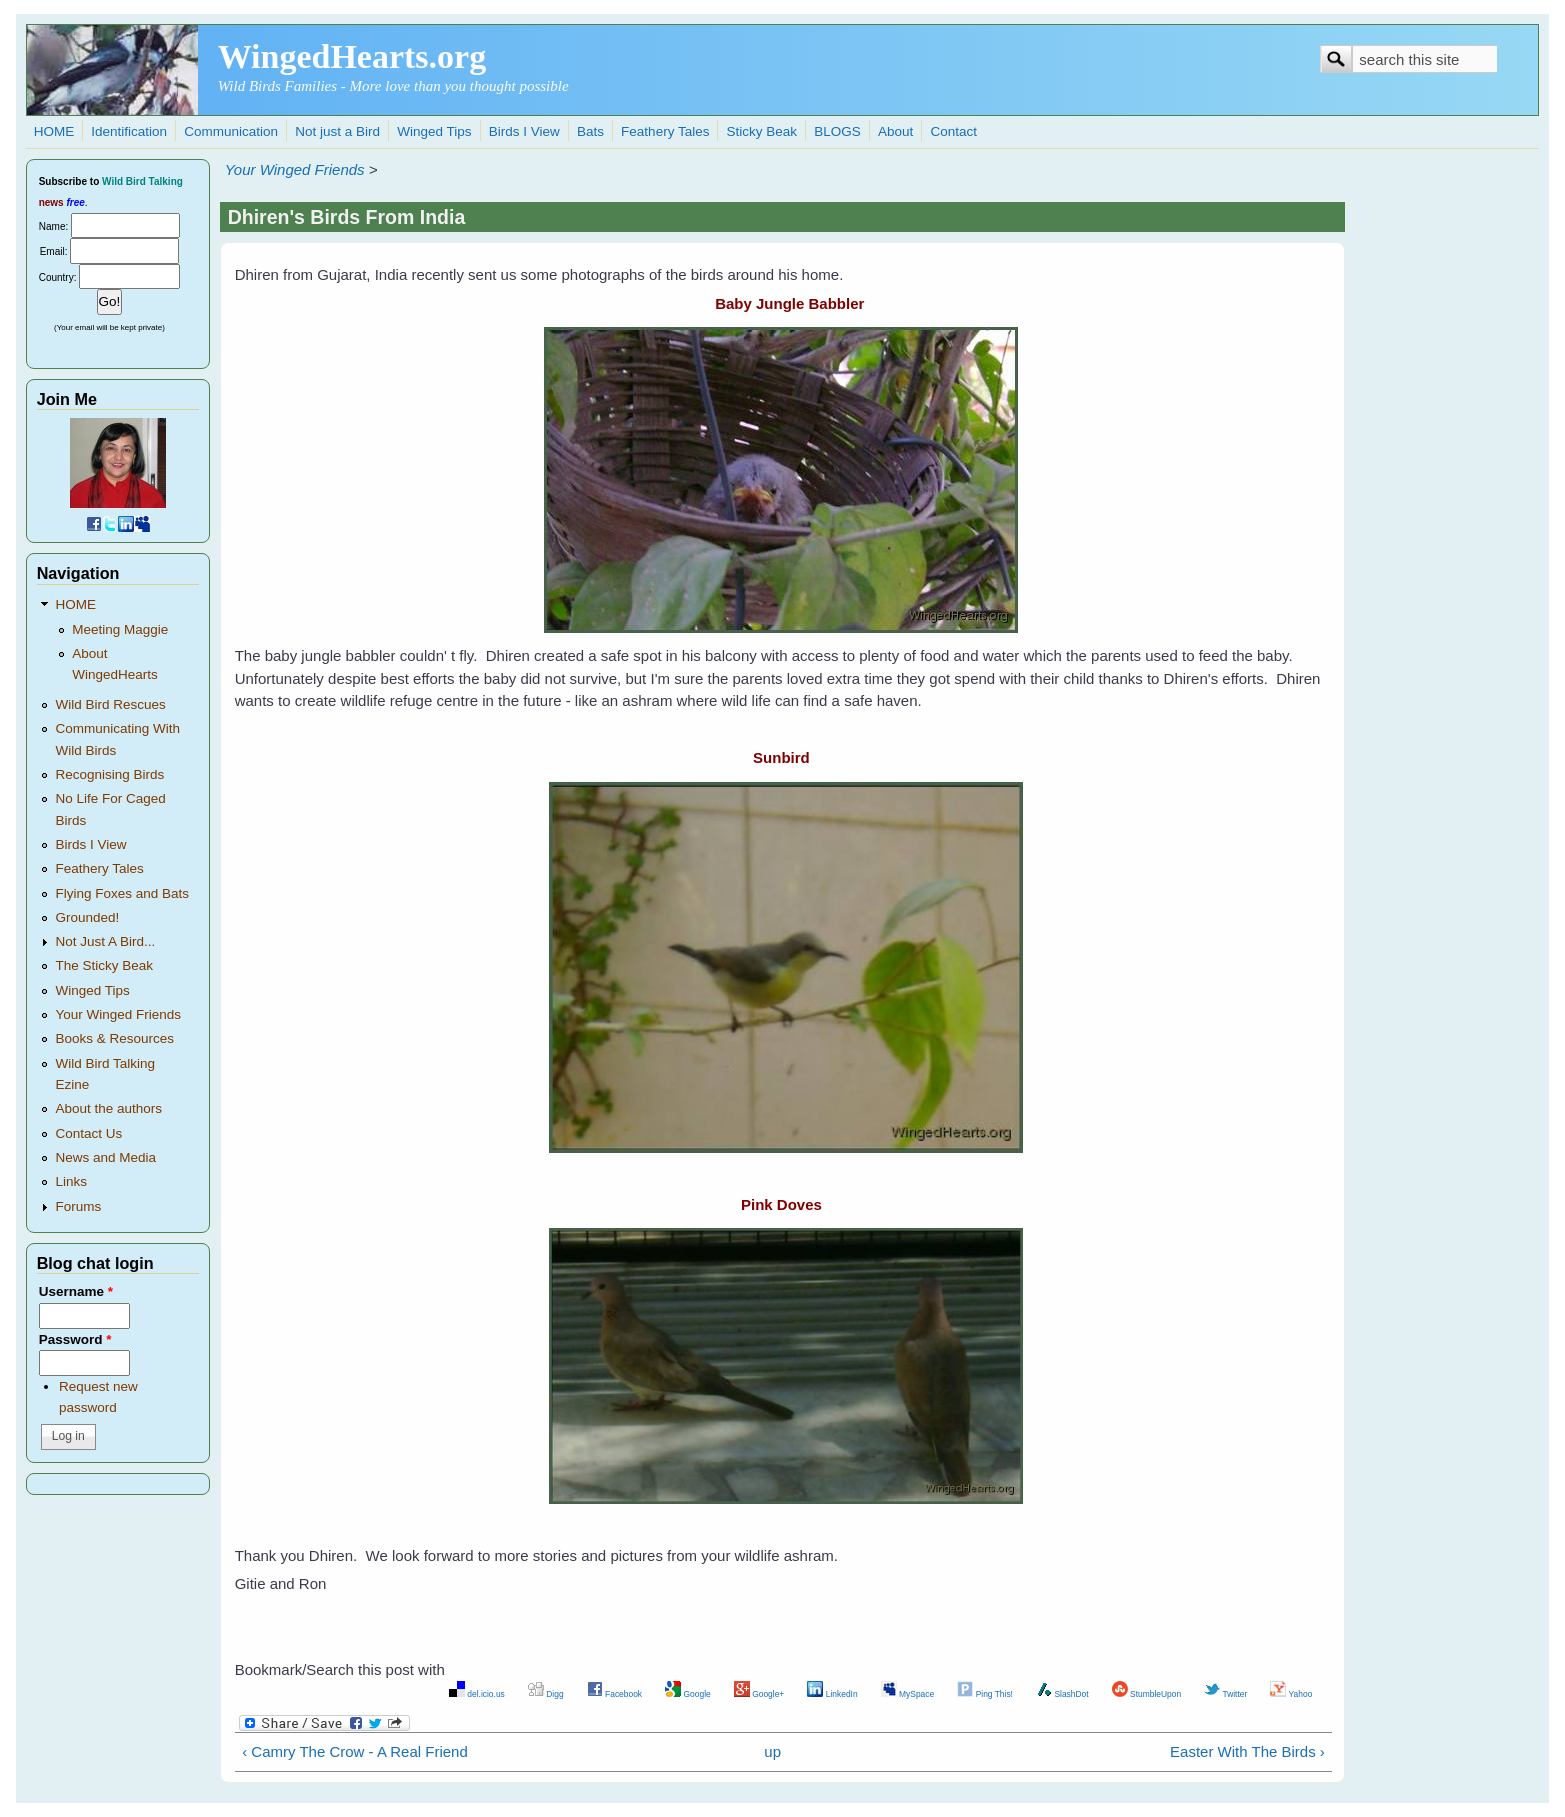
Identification (129, 131)
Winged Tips (434, 131)
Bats (590, 131)
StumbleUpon (1146, 1694)
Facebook (614, 1694)
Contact (953, 131)
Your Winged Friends (295, 169)
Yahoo (1291, 1694)
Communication (231, 131)
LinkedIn (832, 1694)
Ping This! (985, 1694)
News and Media (105, 1157)
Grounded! (87, 917)
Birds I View (524, 131)
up (772, 1751)
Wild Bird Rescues (110, 704)
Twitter (1225, 1694)
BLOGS (837, 131)
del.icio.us (477, 1694)
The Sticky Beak (104, 965)
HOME (54, 131)
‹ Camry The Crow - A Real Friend (355, 1751)
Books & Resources (114, 1038)
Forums (78, 1206)
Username (76, 1291)
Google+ (759, 1694)
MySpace (907, 1694)
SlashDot (1062, 1694)
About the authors (108, 1108)
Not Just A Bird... (105, 941)
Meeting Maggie (120, 629)
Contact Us (88, 1133)
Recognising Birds (109, 774)
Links (71, 1181)
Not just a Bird (337, 131)
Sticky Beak (762, 131)
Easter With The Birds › (1247, 1751)
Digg (546, 1694)
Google (688, 1694)
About (895, 131)
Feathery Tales (665, 131)
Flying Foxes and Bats (122, 893)
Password (75, 1339)
